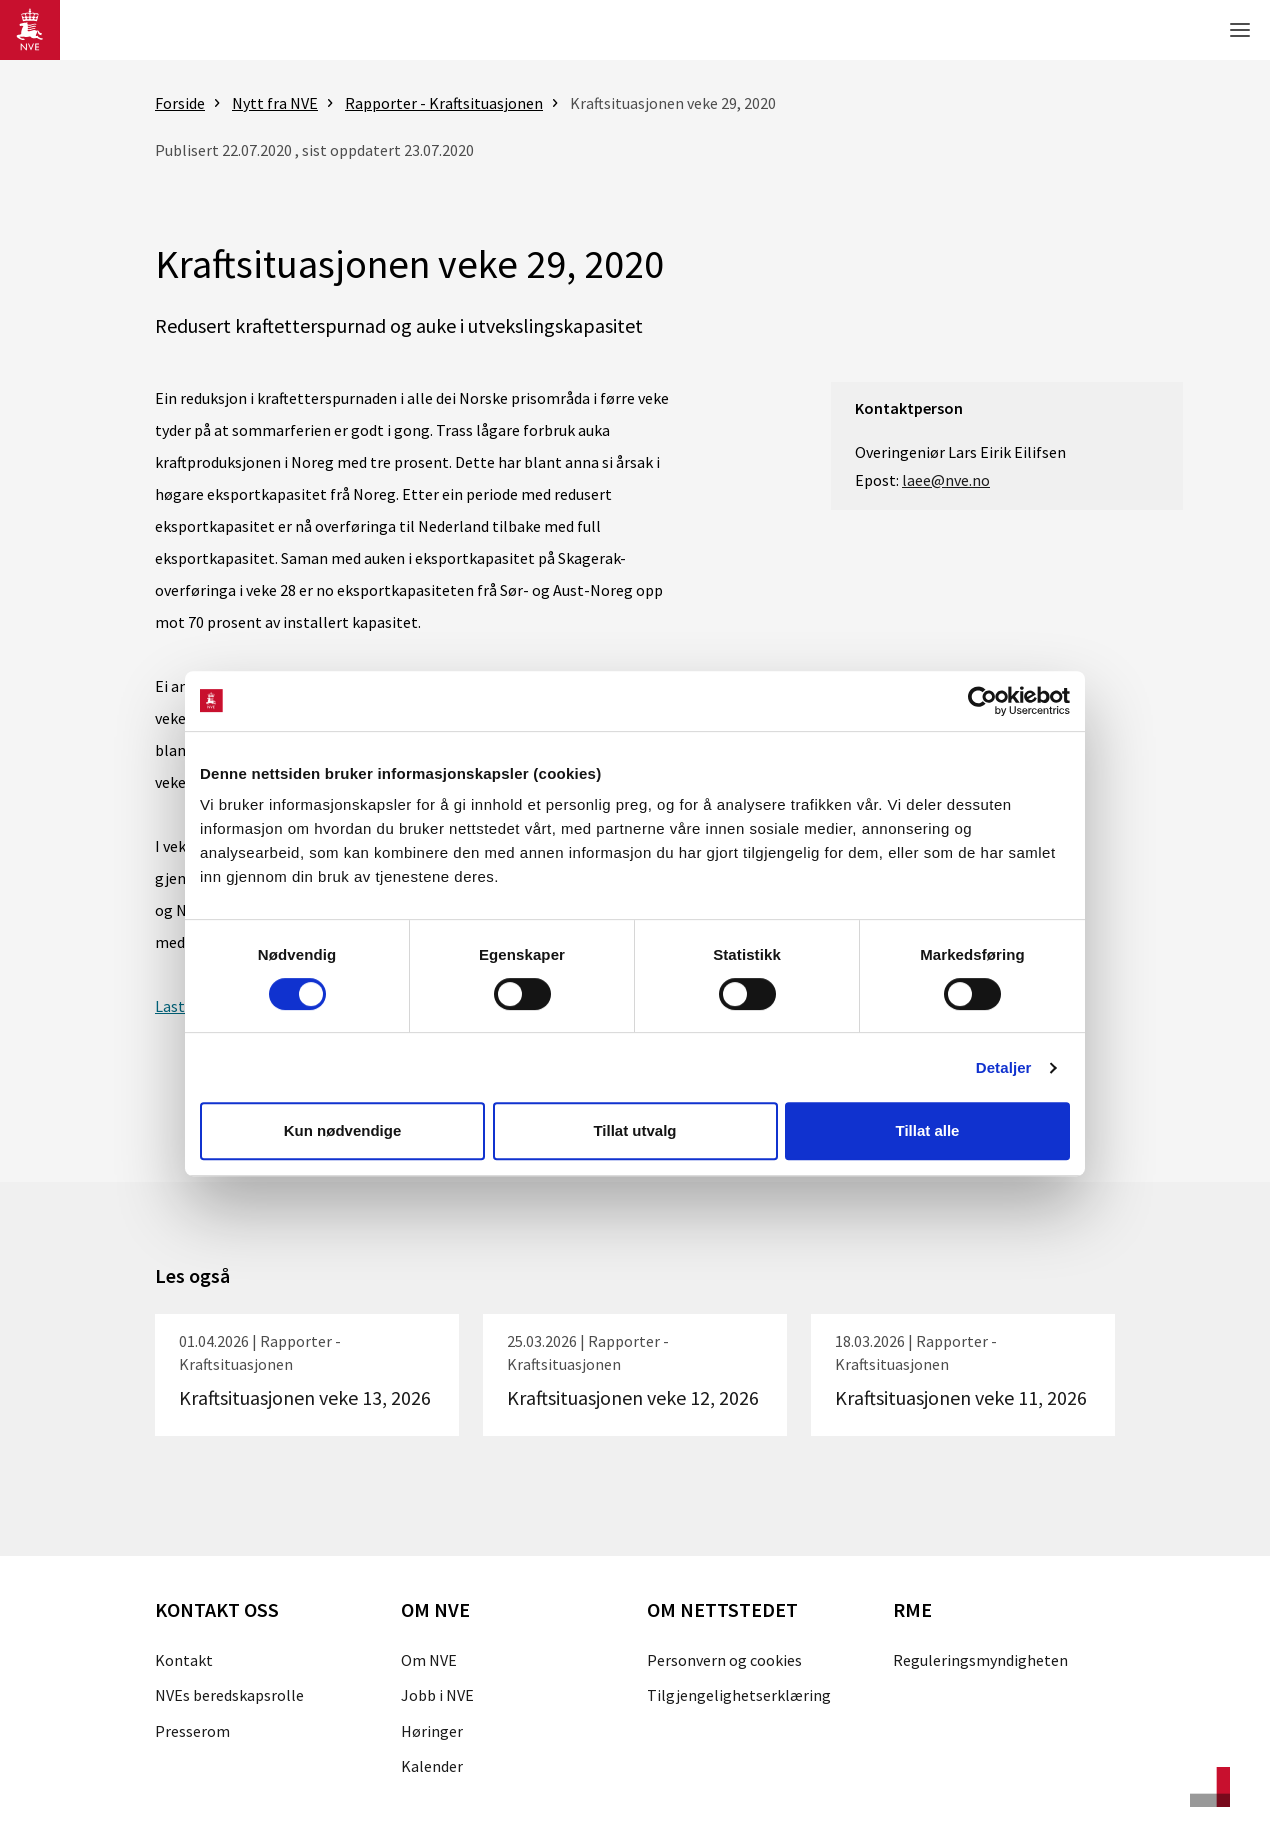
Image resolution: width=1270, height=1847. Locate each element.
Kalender (432, 1766)
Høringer (432, 1731)
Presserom (192, 1731)
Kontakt (184, 1660)
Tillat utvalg (634, 1130)
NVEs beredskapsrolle (229, 1695)
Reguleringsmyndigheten (980, 1660)
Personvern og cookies (724, 1660)
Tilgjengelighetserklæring (739, 1695)
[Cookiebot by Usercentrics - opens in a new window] (982, 701)
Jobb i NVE (437, 1695)
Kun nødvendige (343, 1130)
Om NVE (429, 1660)
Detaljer (1004, 1067)
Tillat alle (928, 1130)
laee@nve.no (946, 480)
